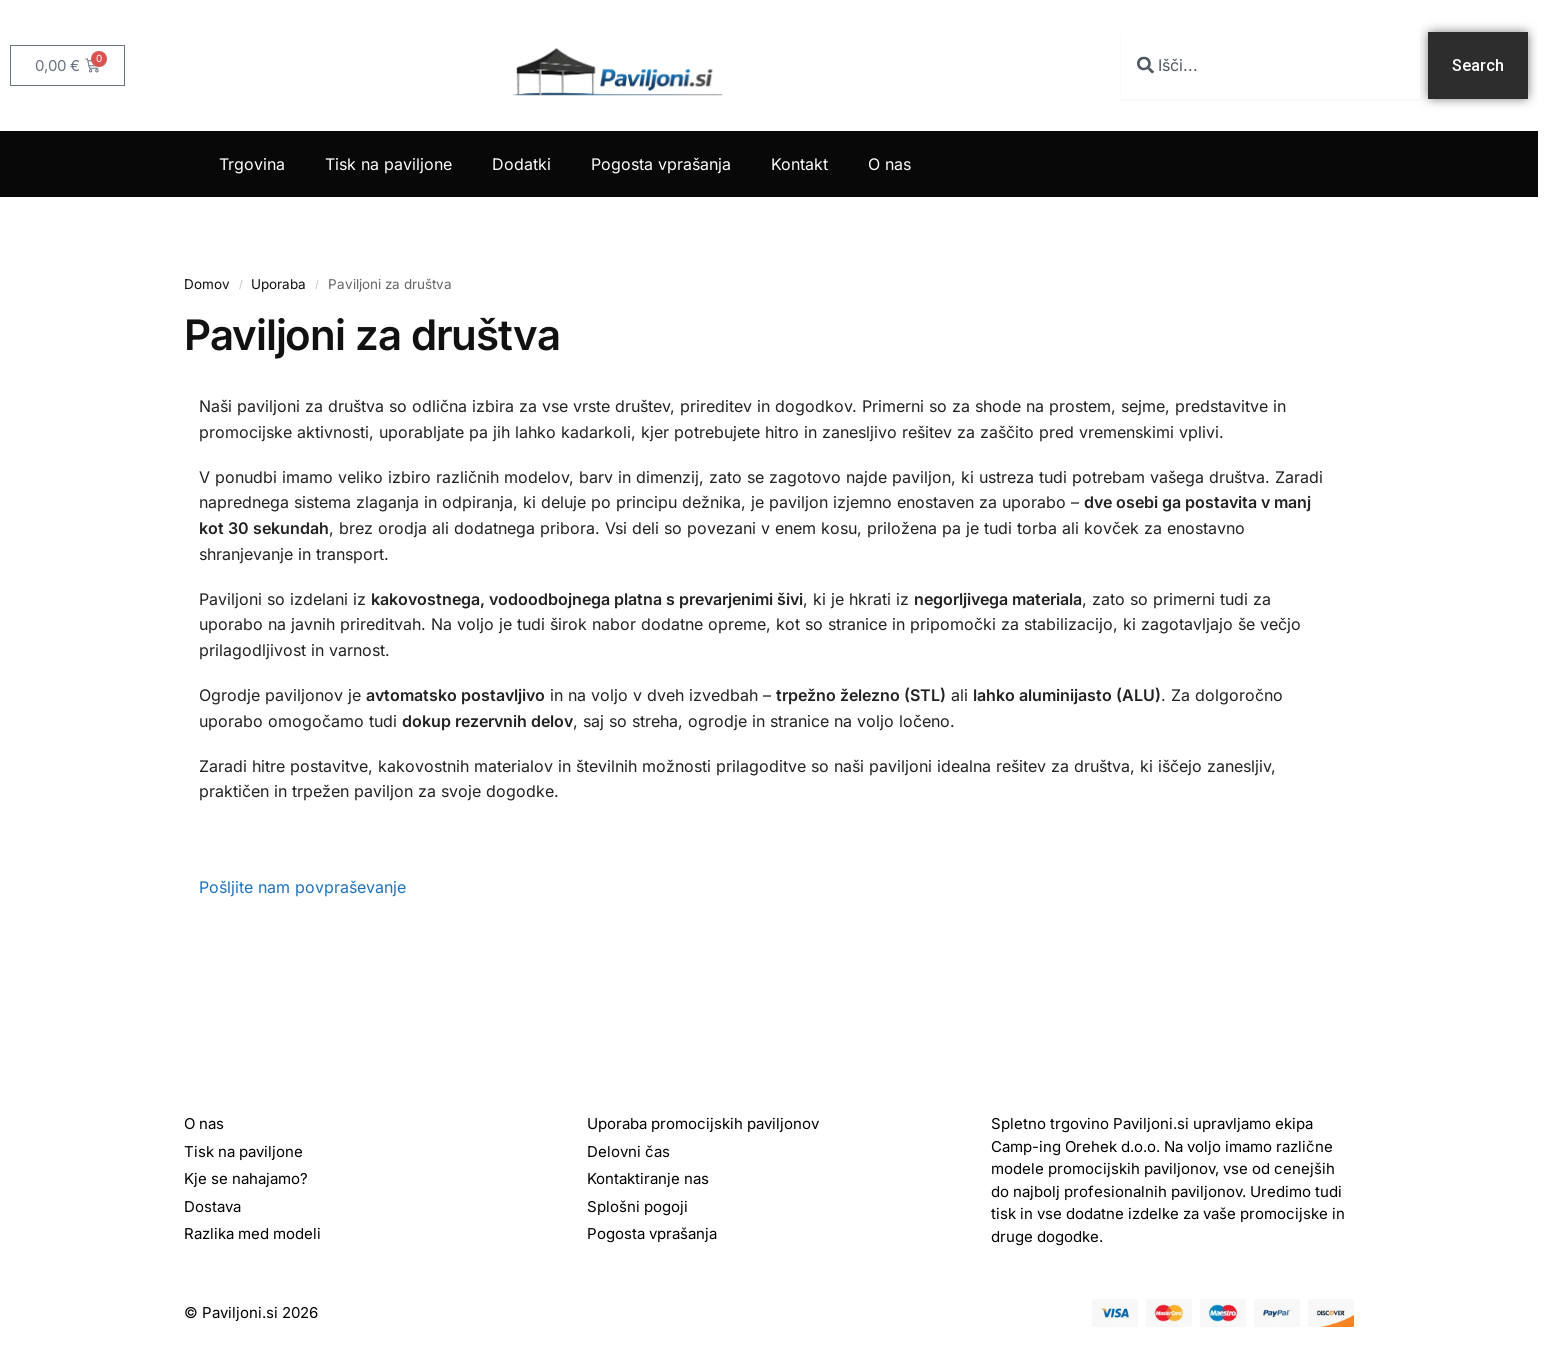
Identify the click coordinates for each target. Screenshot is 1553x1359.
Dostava (212, 1206)
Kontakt (799, 164)
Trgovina (252, 164)
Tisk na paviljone (388, 164)
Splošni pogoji (637, 1206)
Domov (207, 284)
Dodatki (521, 164)
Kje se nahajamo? (246, 1178)
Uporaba (278, 284)
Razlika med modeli (252, 1233)
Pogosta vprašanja (661, 164)
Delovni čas (628, 1151)
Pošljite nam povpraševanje (302, 887)
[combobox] (1270, 65)
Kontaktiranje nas (648, 1178)
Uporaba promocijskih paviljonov (703, 1123)
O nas (889, 164)
